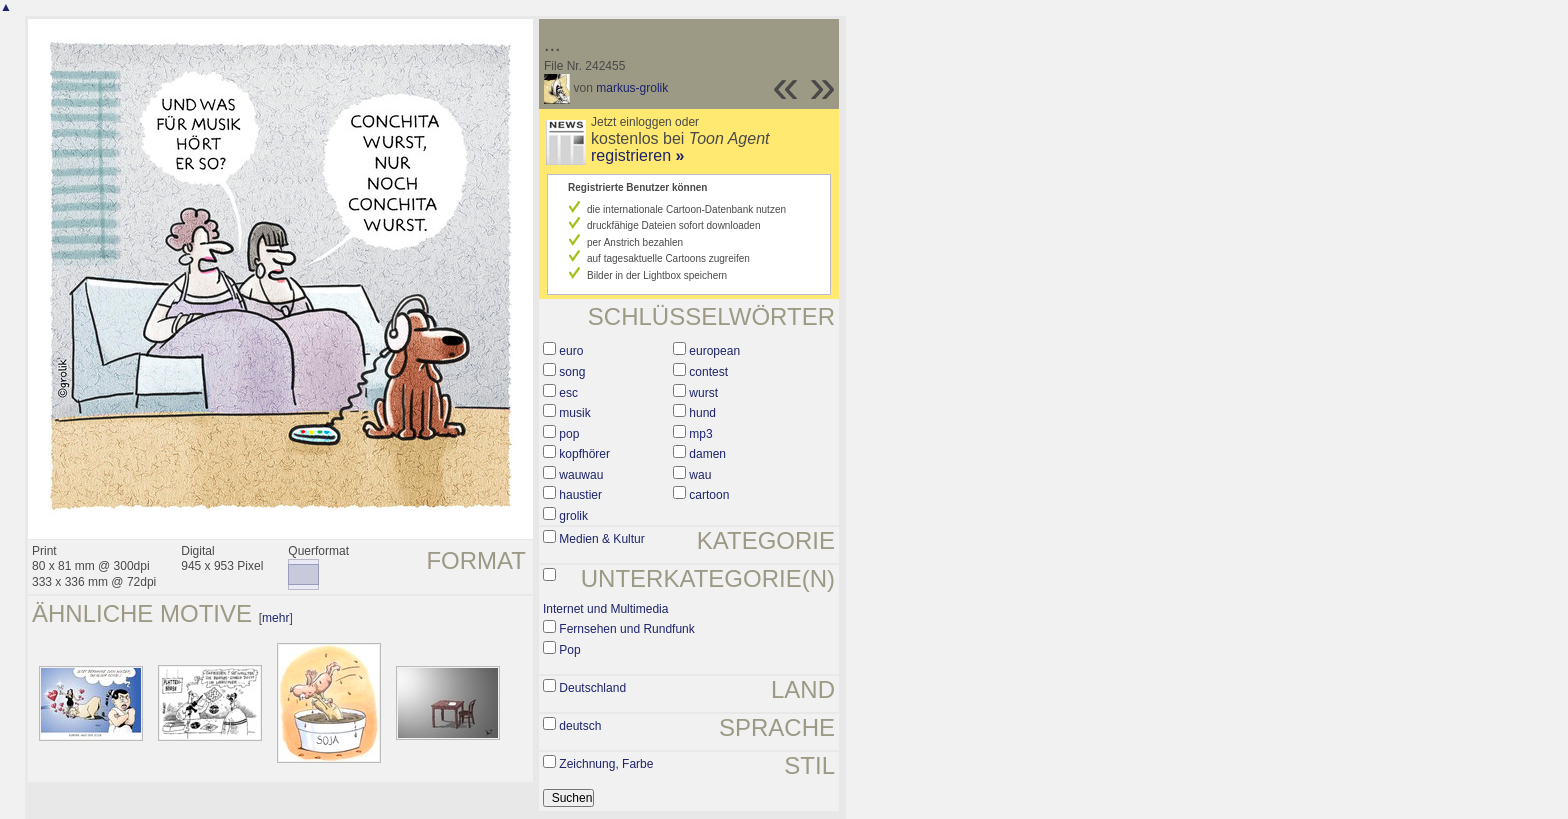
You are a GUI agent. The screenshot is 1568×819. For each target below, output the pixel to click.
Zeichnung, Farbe (606, 764)
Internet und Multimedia (605, 609)
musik (574, 413)
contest (708, 372)
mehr (275, 618)
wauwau (581, 475)
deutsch (580, 726)
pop (569, 434)
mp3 (700, 434)
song (572, 372)
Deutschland (592, 688)
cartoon (709, 495)
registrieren (637, 155)
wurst (703, 393)
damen (707, 454)
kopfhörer (584, 454)
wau (700, 475)
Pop (569, 650)
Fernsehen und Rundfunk (626, 629)
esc (568, 393)
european (714, 351)
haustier (580, 495)
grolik (573, 516)
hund (702, 413)
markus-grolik (632, 88)
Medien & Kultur (601, 539)
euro (571, 351)
